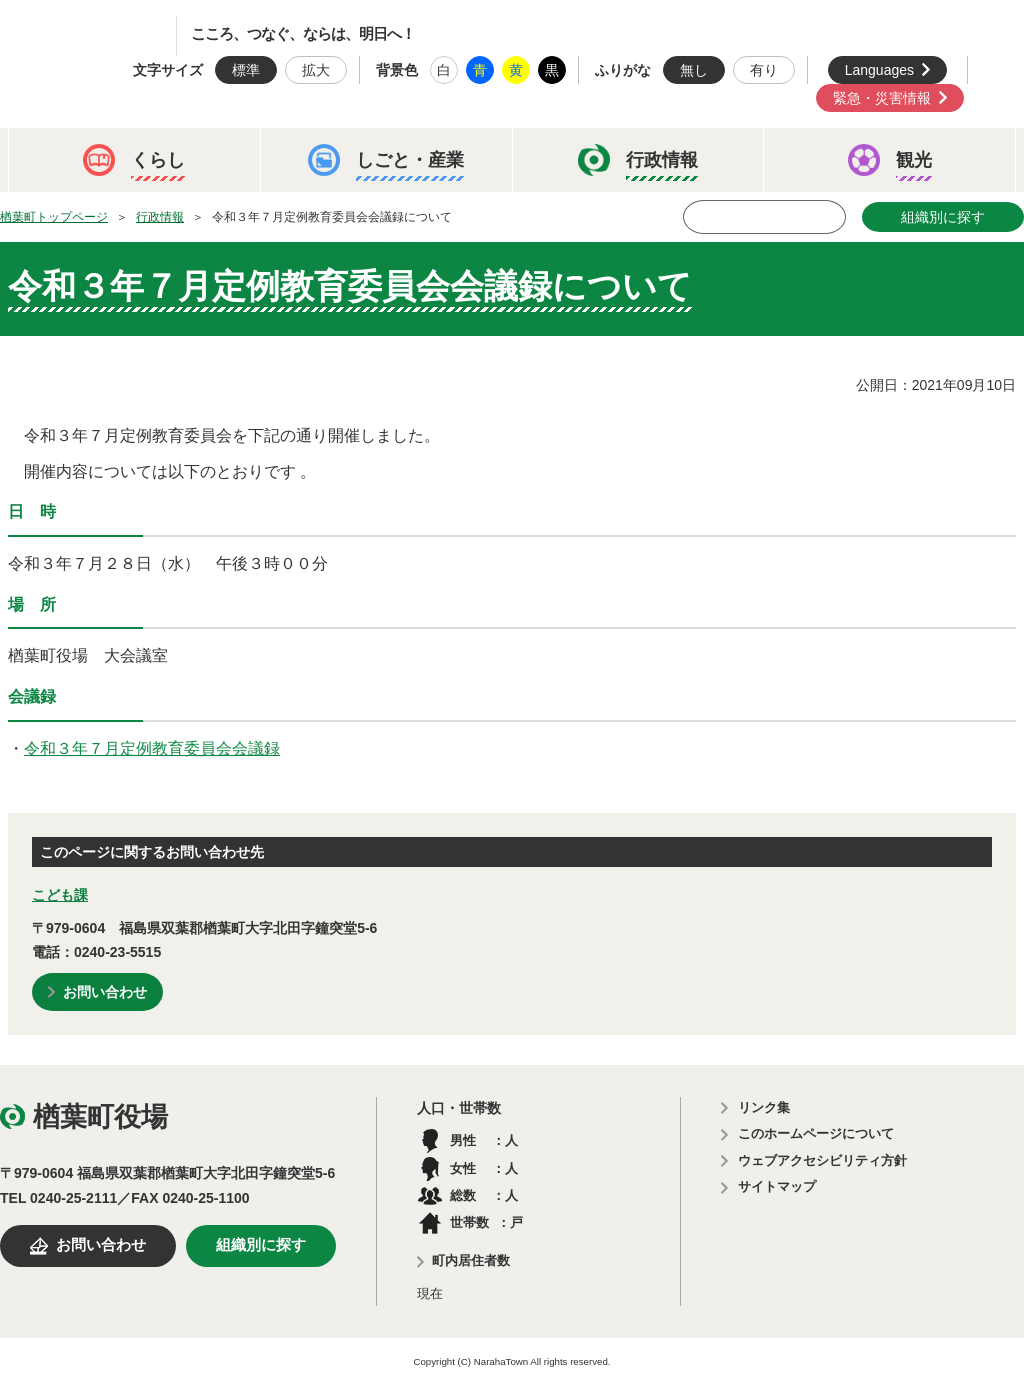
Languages (879, 70)
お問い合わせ (105, 992)
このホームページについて (816, 1133)
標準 (246, 70)
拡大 (316, 70)
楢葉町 (105, 36)
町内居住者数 (471, 1260)
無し (694, 70)
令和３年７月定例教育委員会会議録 (152, 748)
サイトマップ (777, 1186)
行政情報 (160, 217)
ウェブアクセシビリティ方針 (822, 1160)
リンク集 (764, 1107)
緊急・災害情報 (882, 98)
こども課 (60, 895)
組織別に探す (943, 217)
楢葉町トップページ (54, 217)
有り (764, 70)
